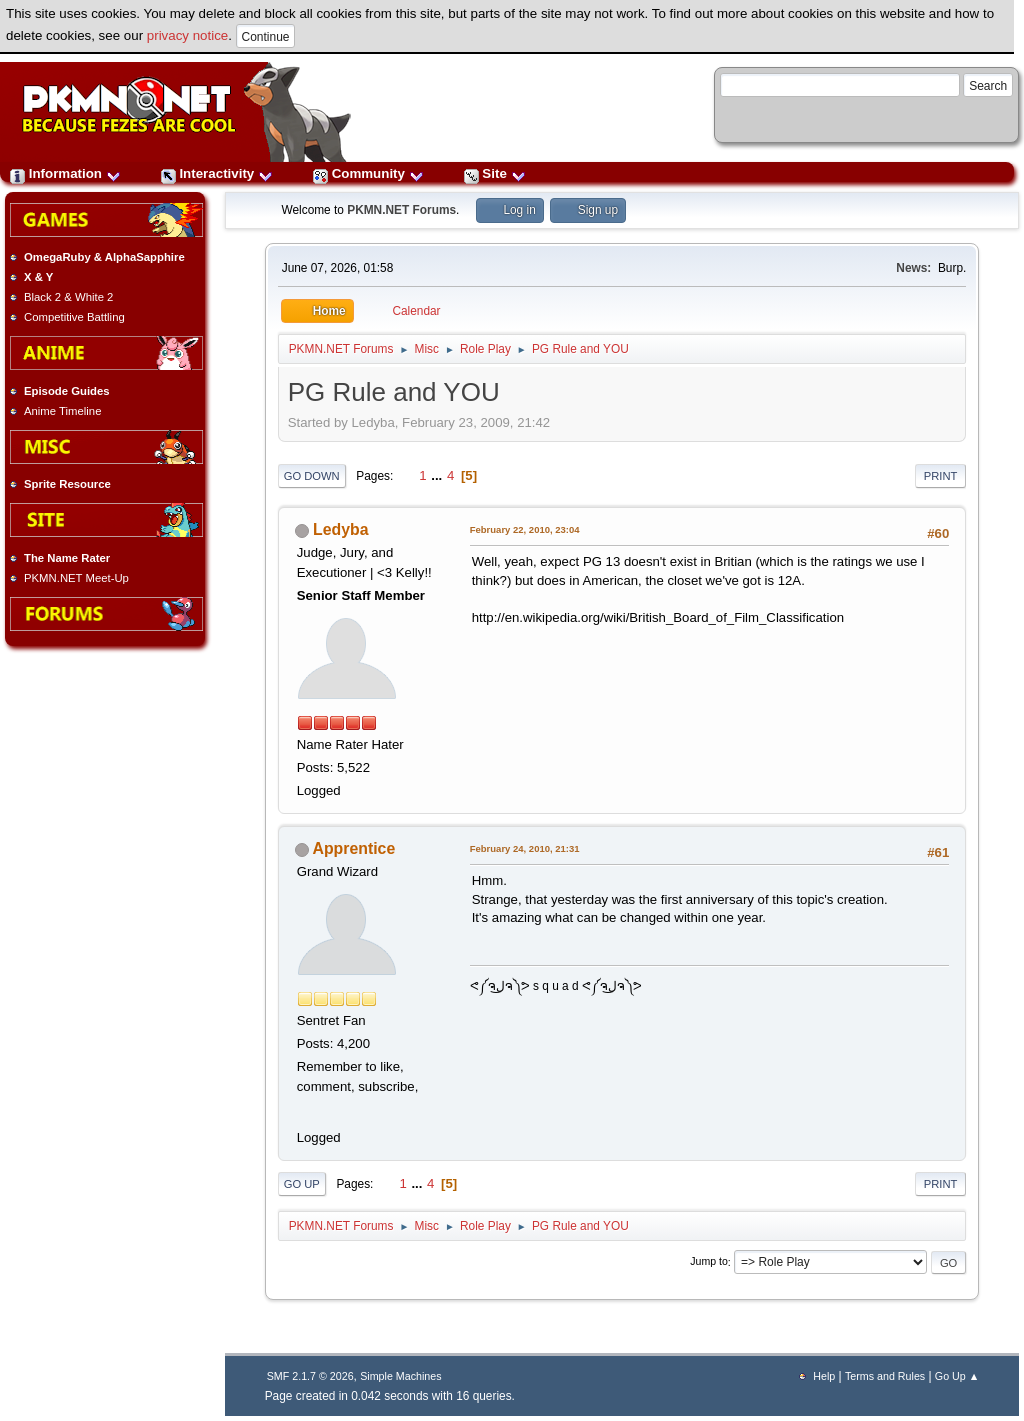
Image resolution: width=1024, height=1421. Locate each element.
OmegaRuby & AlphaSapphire (104, 257)
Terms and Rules (885, 1376)
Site (495, 173)
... (438, 475)
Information (65, 173)
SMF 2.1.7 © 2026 (310, 1376)
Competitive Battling (74, 317)
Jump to (709, 1262)
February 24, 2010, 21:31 (525, 848)
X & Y (38, 277)
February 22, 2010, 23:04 (525, 529)
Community (368, 173)
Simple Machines (400, 1376)
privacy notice (188, 35)
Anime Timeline (62, 411)
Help (824, 1376)
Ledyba (340, 529)
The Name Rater (67, 558)
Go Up (302, 1184)
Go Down (312, 476)
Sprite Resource (67, 484)
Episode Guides (67, 391)
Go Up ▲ (957, 1376)
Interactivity (217, 173)
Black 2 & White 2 (68, 297)
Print (941, 476)
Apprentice (354, 848)
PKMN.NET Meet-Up (76, 578)
